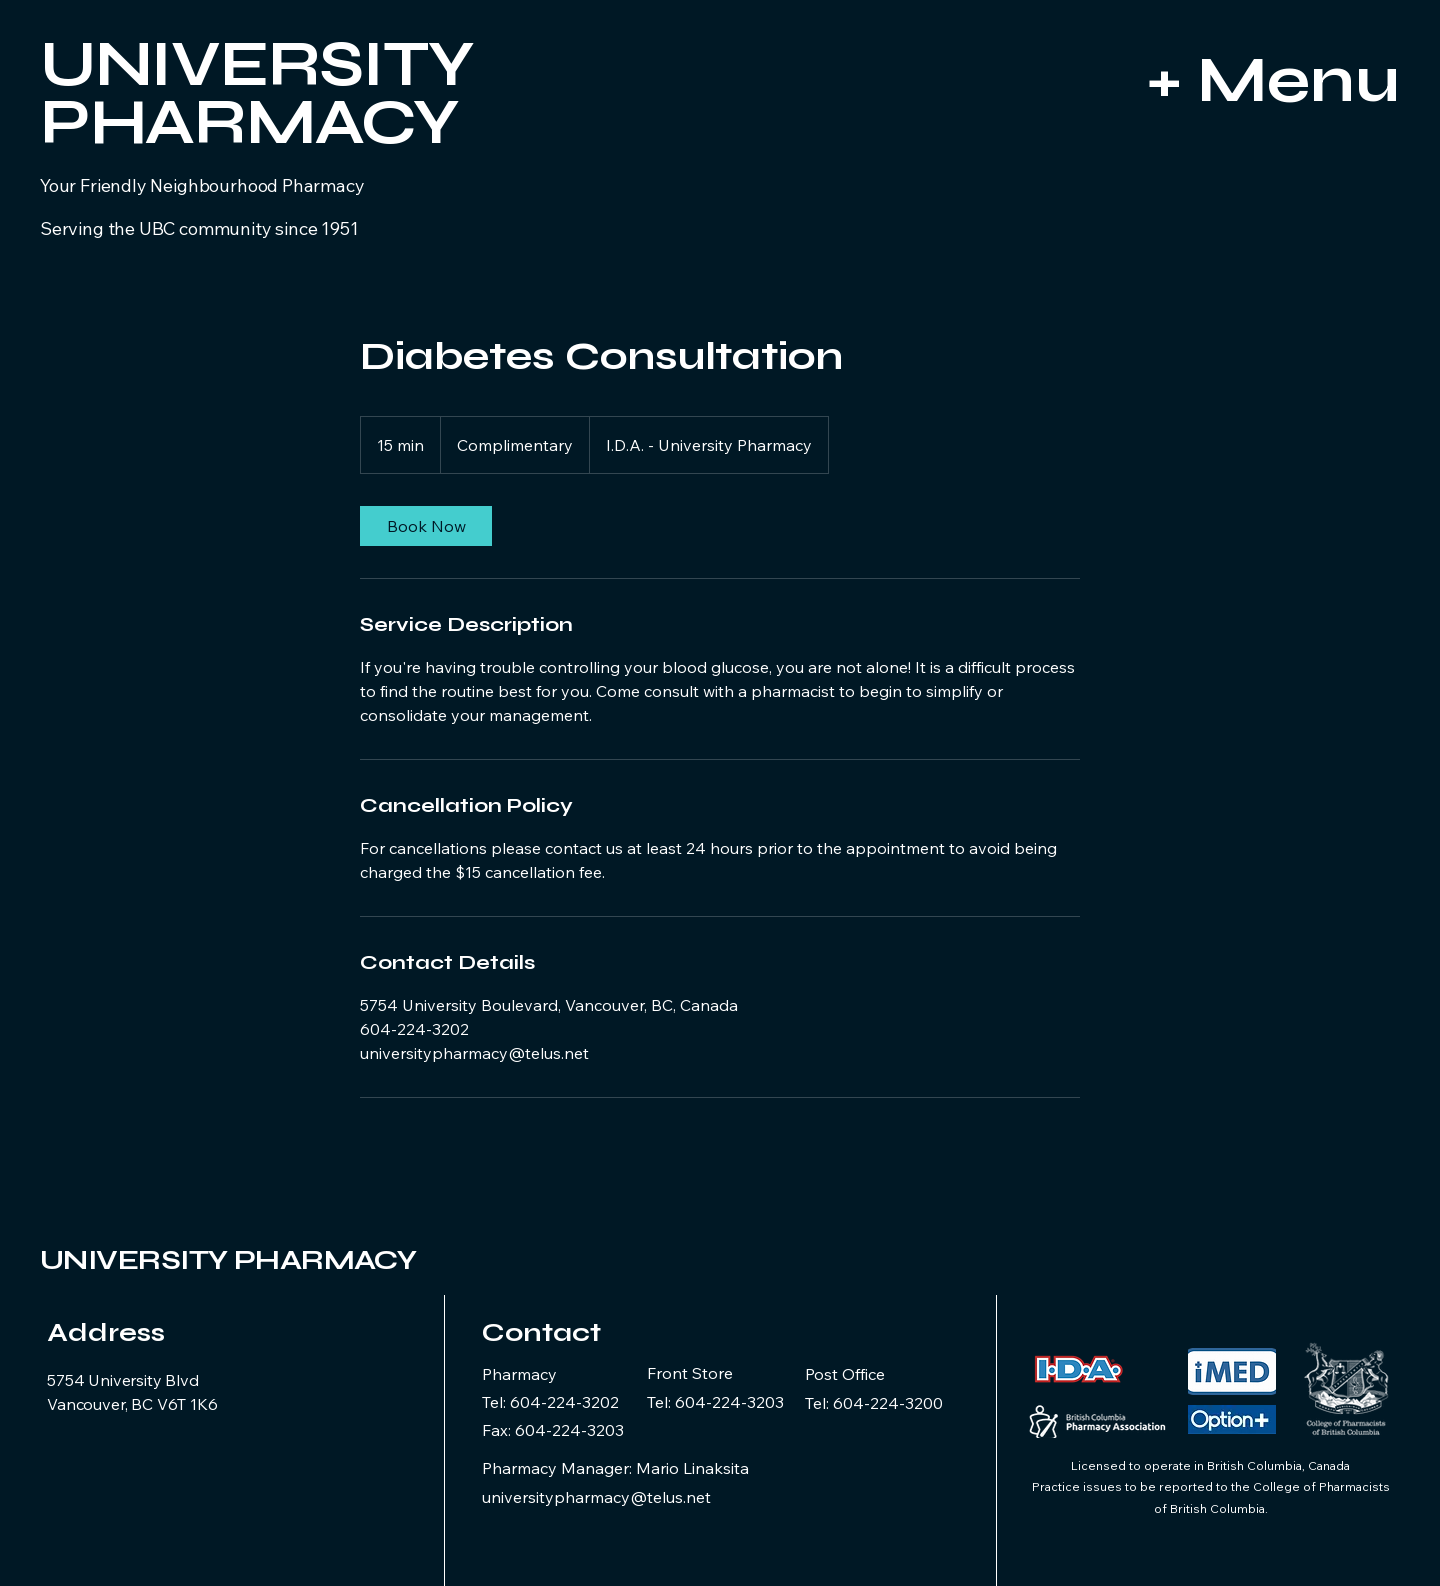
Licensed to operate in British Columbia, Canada (1210, 1465)
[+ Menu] (1208, 80)
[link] (426, 526)
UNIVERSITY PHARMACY (228, 1260)
